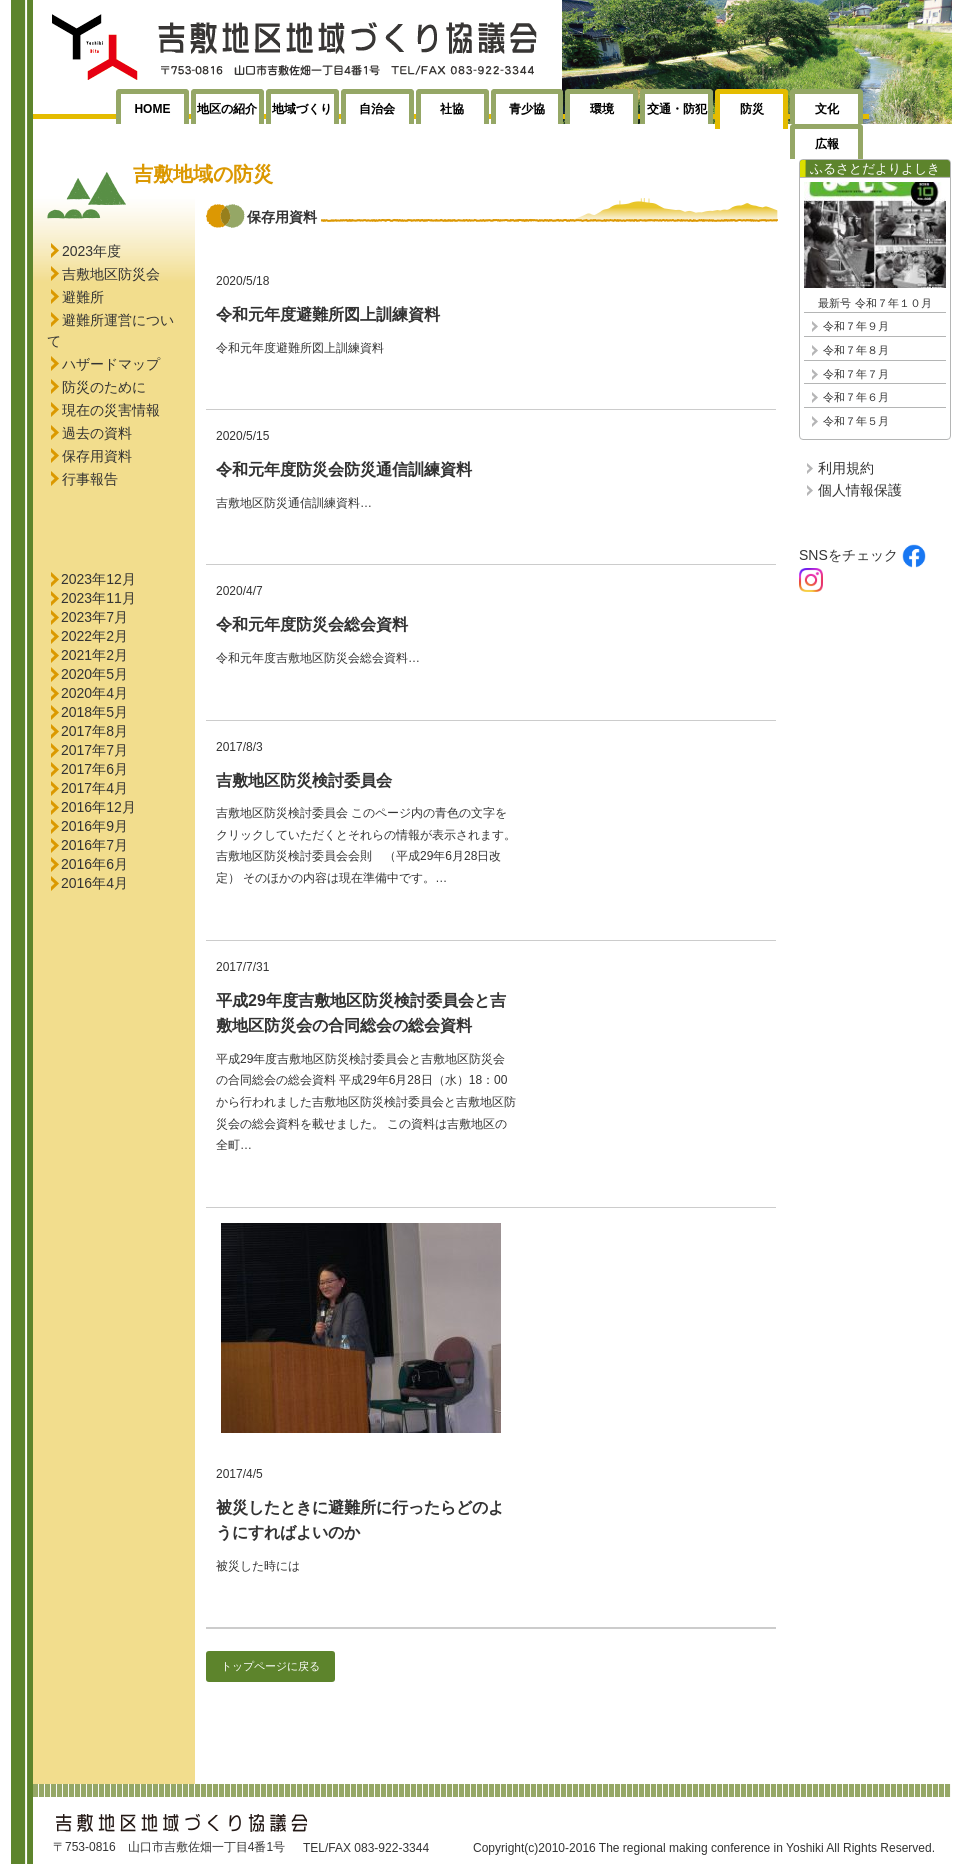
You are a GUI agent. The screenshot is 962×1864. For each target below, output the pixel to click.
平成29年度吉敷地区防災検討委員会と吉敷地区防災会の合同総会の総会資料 (361, 1013)
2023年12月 (98, 579)
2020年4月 (94, 693)
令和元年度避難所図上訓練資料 (328, 314)
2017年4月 (94, 788)
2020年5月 (94, 674)
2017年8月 (94, 731)
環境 (602, 109)
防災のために (104, 387)
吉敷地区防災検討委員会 (304, 780)
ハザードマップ (111, 364)
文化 (827, 109)
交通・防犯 (677, 109)
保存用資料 (97, 456)
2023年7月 (94, 617)
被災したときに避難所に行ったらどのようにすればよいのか (360, 1520)
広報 (827, 144)
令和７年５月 (856, 421)
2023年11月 (98, 598)
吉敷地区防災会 (111, 274)
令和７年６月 (856, 397)
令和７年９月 (856, 326)
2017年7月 (94, 750)
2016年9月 (94, 826)
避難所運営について (110, 330)
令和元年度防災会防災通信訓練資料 (344, 469)
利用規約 (846, 468)
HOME (152, 109)
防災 (752, 109)
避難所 (83, 297)
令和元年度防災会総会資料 (312, 624)
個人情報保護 (860, 490)
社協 (452, 109)
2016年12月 (98, 807)
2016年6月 (94, 864)
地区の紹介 (227, 109)
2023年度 (91, 251)
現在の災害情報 (111, 410)
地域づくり (302, 109)
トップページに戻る (270, 1666)
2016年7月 (94, 845)
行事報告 (90, 479)
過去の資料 (97, 433)
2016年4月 (94, 883)
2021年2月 (94, 655)
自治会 (377, 109)
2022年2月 (94, 636)
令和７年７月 (856, 374)
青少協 (527, 109)
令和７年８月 (856, 350)
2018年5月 (94, 712)
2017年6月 (94, 769)
